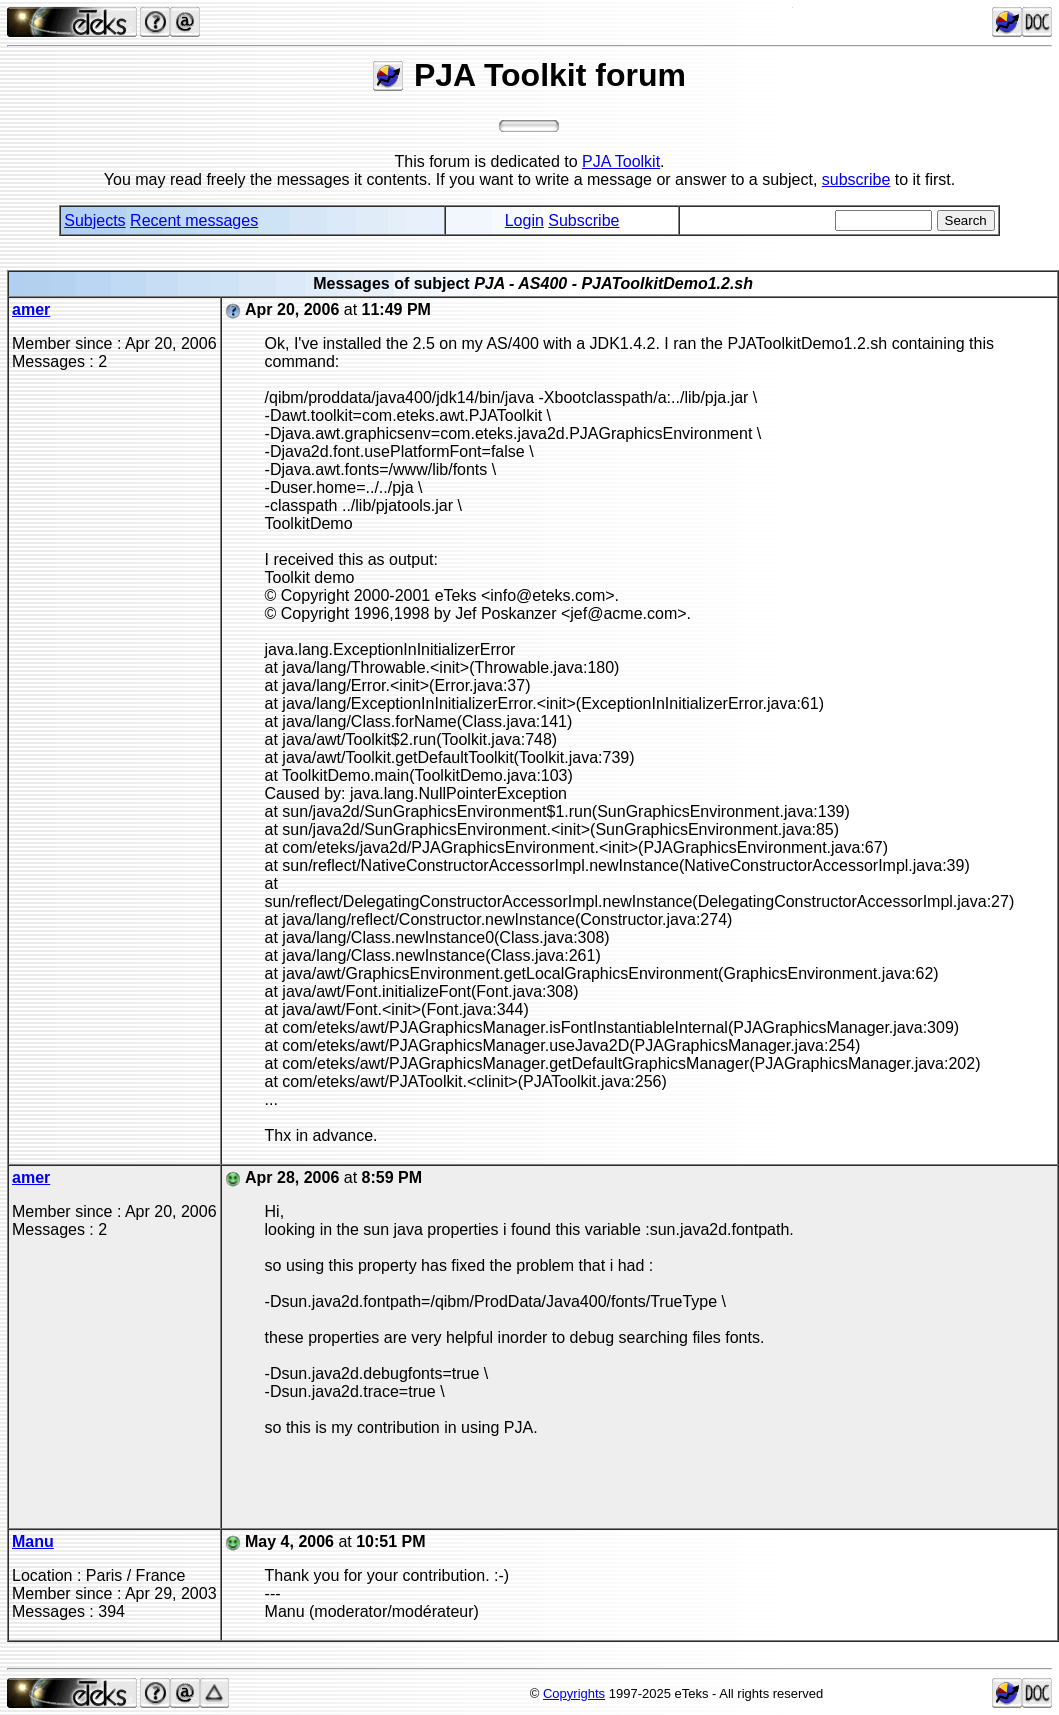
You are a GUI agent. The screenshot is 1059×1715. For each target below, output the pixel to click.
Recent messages (194, 220)
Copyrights (574, 1693)
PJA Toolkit (621, 161)
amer (31, 309)
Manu (33, 1541)
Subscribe (583, 220)
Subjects (94, 220)
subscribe (856, 179)
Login (524, 220)
